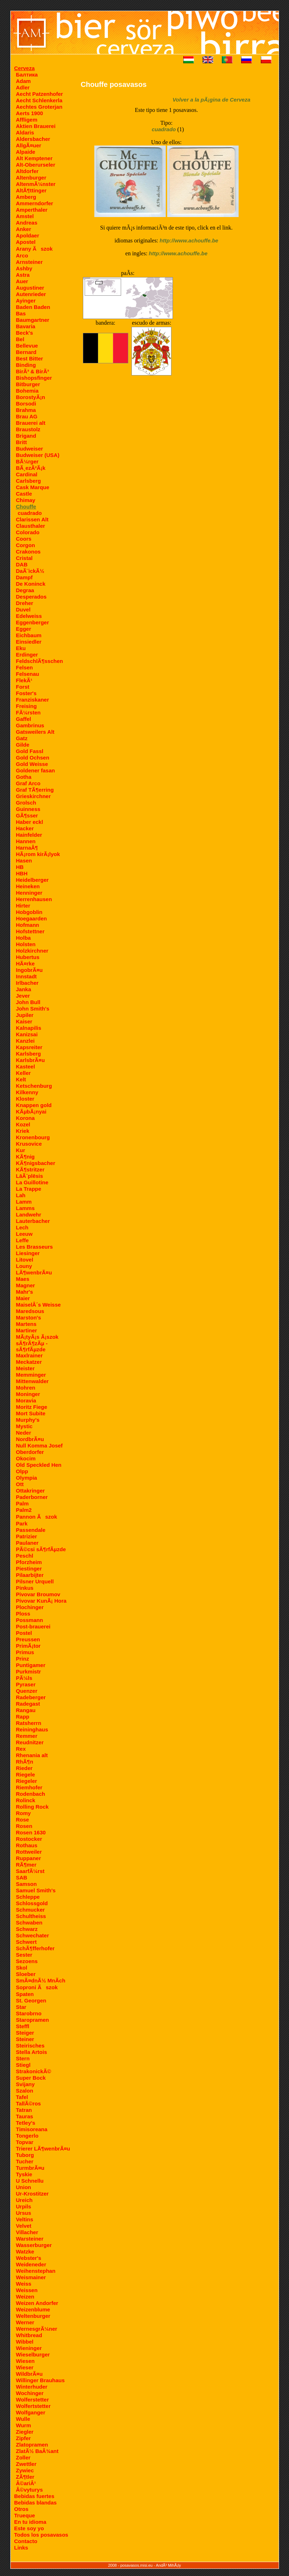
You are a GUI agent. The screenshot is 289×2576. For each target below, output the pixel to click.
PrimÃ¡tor (28, 1646)
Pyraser (26, 1684)
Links (21, 2548)
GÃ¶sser (27, 815)
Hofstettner (30, 931)
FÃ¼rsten (28, 712)
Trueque (24, 2515)
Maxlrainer (29, 1355)
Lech (22, 1227)
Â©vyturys (29, 2490)
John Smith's (33, 1009)
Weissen (27, 2290)
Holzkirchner (32, 951)
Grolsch (26, 803)
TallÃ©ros (28, 2103)
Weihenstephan (36, 2271)
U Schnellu (30, 2181)
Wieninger (29, 2348)
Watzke (25, 2251)
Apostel (26, 242)
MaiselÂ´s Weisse (38, 1305)
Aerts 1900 (29, 113)
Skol (22, 1968)
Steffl (23, 2026)
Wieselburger (33, 2354)
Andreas (27, 223)
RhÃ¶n (24, 1762)
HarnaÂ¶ (27, 848)
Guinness (28, 809)
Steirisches (30, 2045)
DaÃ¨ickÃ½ (30, 571)
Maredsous (30, 1311)
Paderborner (32, 1497)
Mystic (24, 1426)
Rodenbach (30, 1794)
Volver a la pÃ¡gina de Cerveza (211, 100)
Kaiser (24, 1021)
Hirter (23, 906)
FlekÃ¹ (24, 680)
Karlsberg (28, 1054)
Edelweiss (29, 616)
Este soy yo (29, 2528)
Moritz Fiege (32, 1407)
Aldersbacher (33, 139)
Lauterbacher (33, 1221)
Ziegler (25, 2432)
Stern (23, 2058)
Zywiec (25, 2470)
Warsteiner (30, 2239)
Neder (23, 1433)
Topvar (25, 2142)
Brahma (26, 410)
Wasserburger (34, 2245)
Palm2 (24, 1510)
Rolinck (25, 1800)
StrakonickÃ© (33, 2071)
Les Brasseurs (34, 1247)
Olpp (22, 1471)
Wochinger (30, 2393)
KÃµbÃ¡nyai (31, 1111)
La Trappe (28, 1189)
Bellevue (27, 346)
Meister (25, 1368)
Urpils (23, 2206)
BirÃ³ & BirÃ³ (32, 371)
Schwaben (29, 1922)
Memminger (31, 1375)
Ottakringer (30, 1491)
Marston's (28, 1317)
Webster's (28, 2258)
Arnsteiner (29, 262)
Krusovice (29, 1144)
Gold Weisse (32, 764)
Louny (24, 1266)
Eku (21, 648)
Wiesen (25, 2361)
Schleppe (28, 1897)
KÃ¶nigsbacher (35, 1163)
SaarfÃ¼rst (30, 1871)
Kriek (23, 1131)
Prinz (22, 1659)
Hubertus (28, 957)
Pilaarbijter (30, 1575)
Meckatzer (29, 1362)
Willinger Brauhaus (40, 2380)
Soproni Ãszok (37, 1987)
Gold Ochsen (32, 757)
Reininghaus (32, 1729)
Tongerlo (27, 2136)
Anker (23, 229)
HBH (22, 873)
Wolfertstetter (33, 2406)
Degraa (25, 590)
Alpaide (25, 152)
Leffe (22, 1240)
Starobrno (29, 2013)
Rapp (23, 1717)
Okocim (26, 1458)
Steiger (25, 2033)
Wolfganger (30, 2412)
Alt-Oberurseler (35, 165)
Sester (24, 1955)
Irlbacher (27, 983)
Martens (26, 1324)
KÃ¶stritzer (30, 1169)
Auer (22, 281)
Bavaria (25, 326)
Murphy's (28, 1420)
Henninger (29, 893)
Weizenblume (33, 2309)
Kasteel (25, 1066)
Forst (23, 687)
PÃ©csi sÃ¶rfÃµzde (41, 1549)
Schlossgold (32, 1903)
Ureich (24, 2200)
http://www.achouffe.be (189, 240)
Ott (20, 1484)
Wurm (23, 2425)
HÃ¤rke (25, 963)
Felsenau (27, 674)
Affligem (27, 120)
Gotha (23, 777)
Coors (23, 539)
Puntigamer (31, 1665)
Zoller (23, 2457)
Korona (25, 1118)
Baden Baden (33, 307)
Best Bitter (29, 358)
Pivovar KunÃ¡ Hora (41, 1601)
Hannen (26, 841)
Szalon (24, 2091)
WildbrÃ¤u (29, 2374)
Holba (23, 938)
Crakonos (28, 552)
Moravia (26, 1400)
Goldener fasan (35, 770)
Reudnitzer (30, 1742)
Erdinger (27, 655)
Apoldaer (27, 235)
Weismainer (31, 2277)
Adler (23, 87)
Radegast (28, 1704)
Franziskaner (32, 700)
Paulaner (27, 1543)
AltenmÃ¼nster (36, 184)
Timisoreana (32, 2129)
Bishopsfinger (34, 378)
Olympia (26, 1478)
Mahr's (24, 1292)
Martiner (26, 1330)
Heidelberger (32, 880)
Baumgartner (32, 320)
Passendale (31, 1530)
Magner (25, 1285)
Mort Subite (31, 1413)
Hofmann (27, 925)
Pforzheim (29, 1562)
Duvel (23, 609)
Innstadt (26, 976)
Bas (21, 313)
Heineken (28, 886)
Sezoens (27, 1961)
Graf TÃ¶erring (35, 790)
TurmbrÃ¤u (30, 2168)
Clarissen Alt (32, 519)
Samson (26, 1884)
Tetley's (25, 2123)
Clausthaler (30, 526)
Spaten (25, 1994)
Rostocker (29, 1839)
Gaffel (23, 719)
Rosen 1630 (31, 1832)
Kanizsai (27, 1034)
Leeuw (24, 1234)
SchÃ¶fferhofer (35, 1948)
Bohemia (27, 391)
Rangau (26, 1710)
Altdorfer (27, 171)
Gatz (22, 738)
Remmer (27, 1736)
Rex (21, 1749)
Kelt (21, 1079)
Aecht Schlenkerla (39, 100)
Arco (22, 255)
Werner (25, 2322)
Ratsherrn (28, 1723)
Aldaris (25, 132)
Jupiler (25, 1015)
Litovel (24, 1260)
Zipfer (23, 2438)
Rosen (24, 1826)
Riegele (25, 1774)
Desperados (31, 597)
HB (20, 867)
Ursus (23, 2213)
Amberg (26, 197)
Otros (21, 2509)
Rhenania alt (32, 1755)
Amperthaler (32, 210)
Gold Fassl (30, 751)
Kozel (23, 1124)
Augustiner (30, 288)
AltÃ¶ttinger (31, 190)
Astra (23, 275)
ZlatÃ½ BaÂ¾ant (37, 2451)
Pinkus (25, 1588)
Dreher (24, 603)
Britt (21, 442)
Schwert (26, 1942)
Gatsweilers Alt (35, 732)
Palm (22, 1503)
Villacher (27, 2232)
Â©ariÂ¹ (26, 2483)
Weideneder (31, 2264)
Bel (20, 339)
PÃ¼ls (24, 1678)
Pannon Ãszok (36, 1517)
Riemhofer (29, 1787)
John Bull (28, 1002)
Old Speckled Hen (39, 1465)
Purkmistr (28, 1671)
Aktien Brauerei (36, 126)
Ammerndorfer (34, 203)
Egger (23, 629)
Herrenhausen (34, 899)
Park (22, 1523)
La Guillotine (32, 1182)
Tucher (25, 2161)
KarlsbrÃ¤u (30, 1060)
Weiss (23, 2284)
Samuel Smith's (36, 1890)
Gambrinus (30, 725)
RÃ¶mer (26, 1865)
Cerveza (24, 68)
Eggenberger (32, 622)
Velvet (23, 2226)
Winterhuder (32, 2387)
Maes (23, 1279)
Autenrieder (31, 294)
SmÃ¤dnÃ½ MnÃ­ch (40, 1980)
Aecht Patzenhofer (39, 94)
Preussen (28, 1639)
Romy (23, 1813)
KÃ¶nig (25, 1157)
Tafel (22, 2097)
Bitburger (28, 384)
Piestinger (29, 1568)
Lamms (25, 1208)
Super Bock (31, 2078)
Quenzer (27, 1691)
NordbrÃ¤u (30, 1439)
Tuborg (25, 2155)
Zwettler (26, 2464)
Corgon (25, 545)
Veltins (24, 2219)
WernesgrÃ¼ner (37, 2329)
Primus (25, 1652)
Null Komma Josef (39, 1445)
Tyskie (24, 2174)
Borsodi (26, 403)
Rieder (24, 1768)
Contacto (26, 2541)
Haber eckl (29, 822)
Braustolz (28, 429)
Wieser (25, 2367)
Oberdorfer (30, 1452)
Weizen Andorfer (37, 2303)
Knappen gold (34, 1105)
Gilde (23, 745)
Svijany (25, 2084)
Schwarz (27, 1929)
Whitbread (29, 2335)
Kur (20, 1150)
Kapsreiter (29, 1047)
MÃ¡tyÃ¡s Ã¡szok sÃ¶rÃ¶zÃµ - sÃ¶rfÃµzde (37, 1343)
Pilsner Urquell (35, 1581)
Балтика (27, 75)
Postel (24, 1633)
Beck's (24, 333)
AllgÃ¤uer (28, 145)
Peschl (24, 1556)
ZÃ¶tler (25, 2477)
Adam (23, 81)
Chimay (25, 500)
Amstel (25, 216)
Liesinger (28, 1253)
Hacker (25, 828)
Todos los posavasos (41, 2535)
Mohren (25, 1388)
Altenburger (31, 177)
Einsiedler (29, 642)
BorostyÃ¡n (30, 397)
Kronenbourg (33, 1137)
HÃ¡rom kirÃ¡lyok (38, 854)
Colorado (28, 532)
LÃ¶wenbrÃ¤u (34, 1272)
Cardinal (27, 474)
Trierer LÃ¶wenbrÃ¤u (43, 2148)
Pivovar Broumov (38, 1594)
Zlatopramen (32, 2445)
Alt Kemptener (34, 158)
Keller (23, 1073)
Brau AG (27, 416)
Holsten (26, 944)
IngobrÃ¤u (29, 970)
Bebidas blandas (35, 2502)
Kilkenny (27, 1092)
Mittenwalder (32, 1381)
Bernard (26, 352)
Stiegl (23, 2065)
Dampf (24, 577)
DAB (22, 564)
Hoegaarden (31, 918)
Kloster (25, 1099)
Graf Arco (28, 783)
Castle (24, 494)
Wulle (23, 2419)
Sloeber (26, 1974)
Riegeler (26, 1781)
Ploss (23, 1614)
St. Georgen (31, 2000)
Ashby (24, 268)
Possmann (29, 1620)
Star (21, 2007)
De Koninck (31, 584)
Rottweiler (29, 1852)
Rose (22, 1820)
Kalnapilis (28, 1028)
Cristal (24, 558)
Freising (26, 706)
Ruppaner (28, 1858)
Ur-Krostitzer (32, 2194)
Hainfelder (29, 835)
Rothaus (27, 1845)
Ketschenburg (34, 1086)
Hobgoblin (29, 912)
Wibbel (25, 2342)
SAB (22, 1877)
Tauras (24, 2116)
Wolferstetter (32, 2399)
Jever (23, 996)
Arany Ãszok (34, 249)
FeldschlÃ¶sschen (39, 661)
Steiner (25, 2039)
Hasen (24, 860)
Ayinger (26, 301)
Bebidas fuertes (34, 2496)
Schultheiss (31, 1916)
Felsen (24, 667)
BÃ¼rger (27, 461)
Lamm (24, 1202)
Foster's (26, 693)
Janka (23, 989)
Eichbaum (29, 635)
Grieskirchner (33, 796)
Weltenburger (33, 2316)
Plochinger (30, 1607)
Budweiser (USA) (38, 455)
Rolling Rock (32, 1807)
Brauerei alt (31, 423)
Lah (21, 1195)
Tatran (24, 2110)
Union (23, 2187)
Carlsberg (28, 481)
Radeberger (31, 1697)
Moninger (28, 1394)
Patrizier (26, 1536)
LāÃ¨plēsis (29, 1176)
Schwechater (32, 1935)
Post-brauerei (33, 1626)
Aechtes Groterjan (39, 107)
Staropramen (32, 2020)
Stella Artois (31, 2052)
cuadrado (30, 513)
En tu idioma (30, 2522)
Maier (23, 1298)
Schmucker (30, 1910)
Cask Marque (32, 487)
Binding (26, 365)
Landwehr (28, 1214)
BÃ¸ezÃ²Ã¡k (31, 468)
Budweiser (29, 449)
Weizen (25, 2297)
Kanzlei (25, 1041)
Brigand (26, 436)
